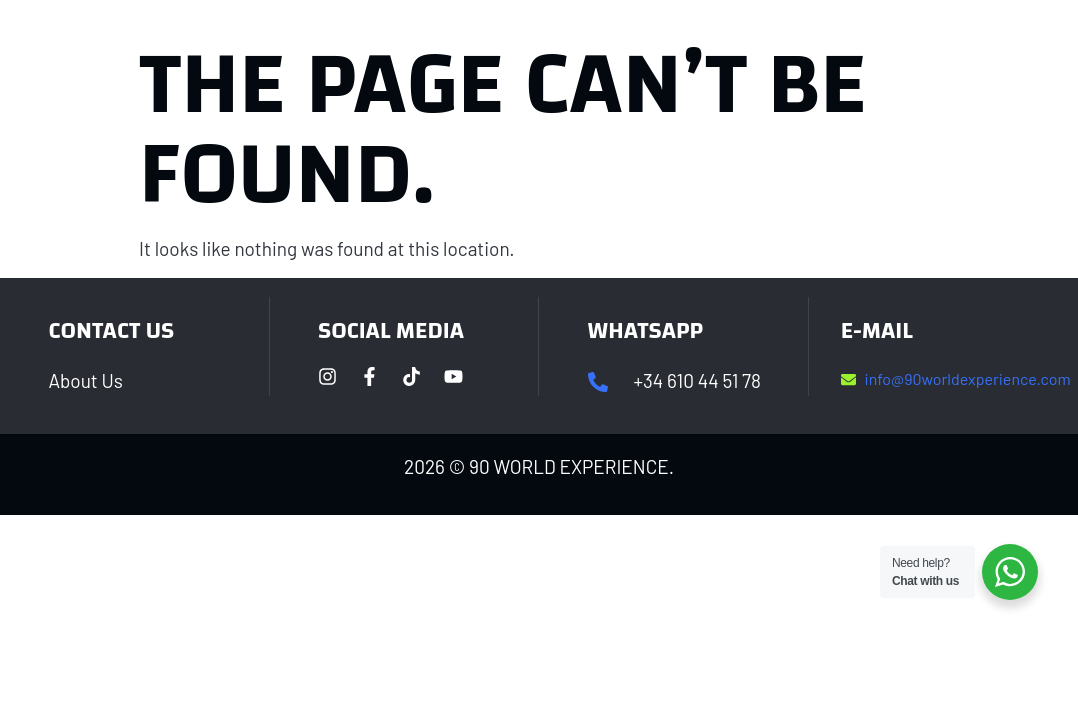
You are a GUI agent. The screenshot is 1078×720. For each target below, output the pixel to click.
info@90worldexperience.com (968, 378)
